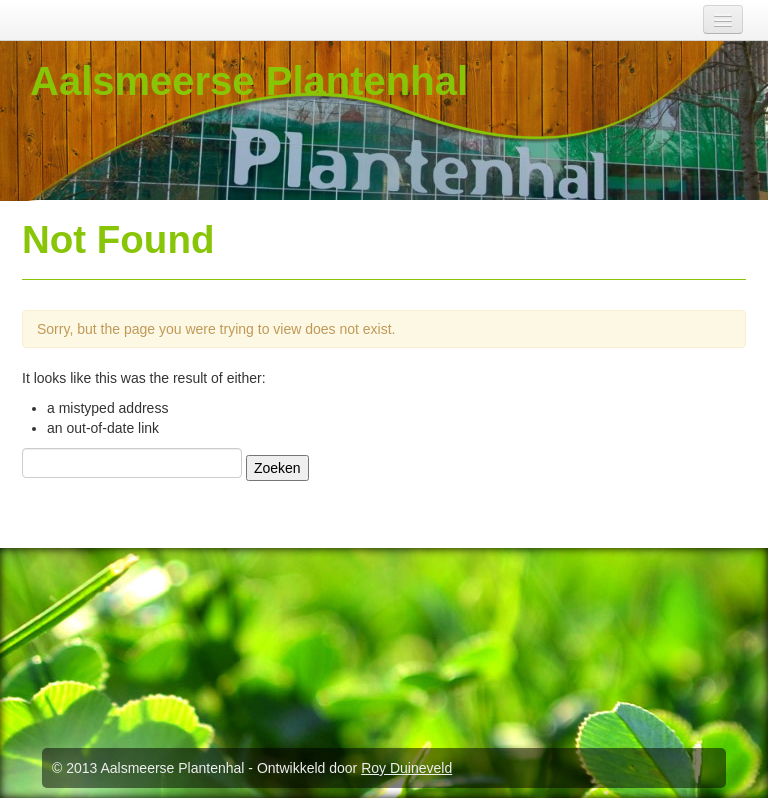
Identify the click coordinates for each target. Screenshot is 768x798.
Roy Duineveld (406, 768)
